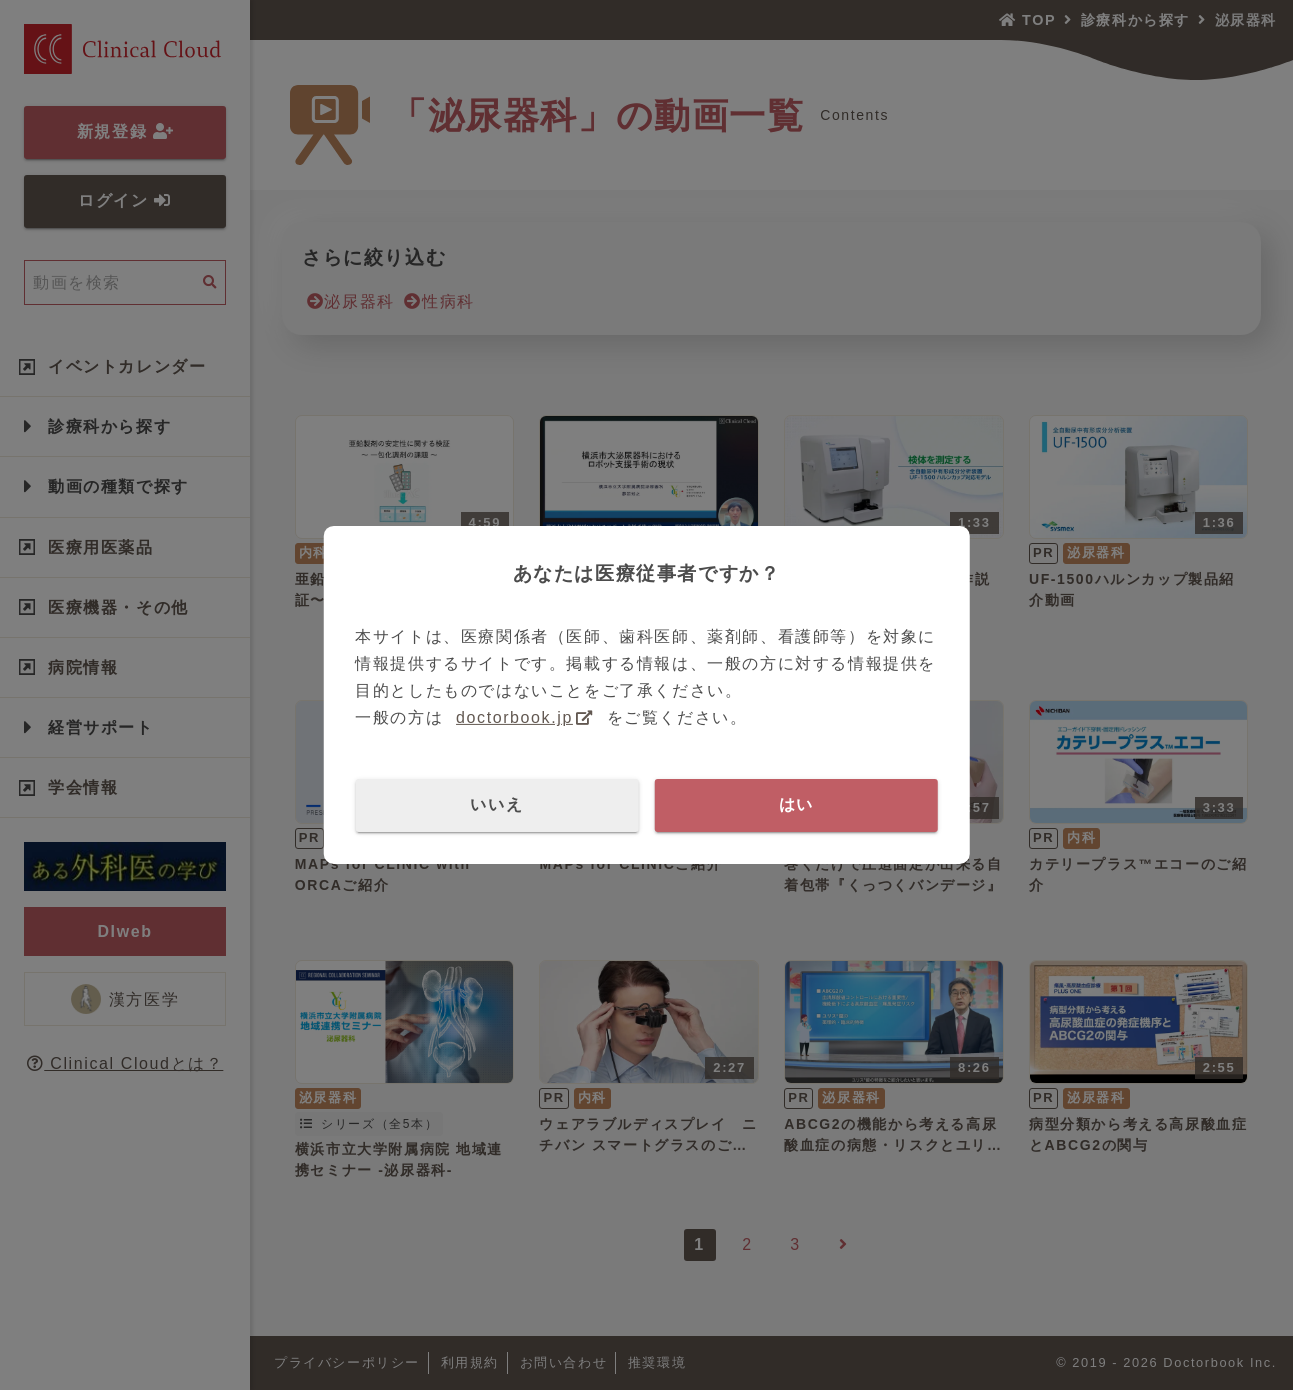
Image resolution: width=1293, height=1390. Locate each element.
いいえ (496, 804)
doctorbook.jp (514, 717)
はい (796, 804)
